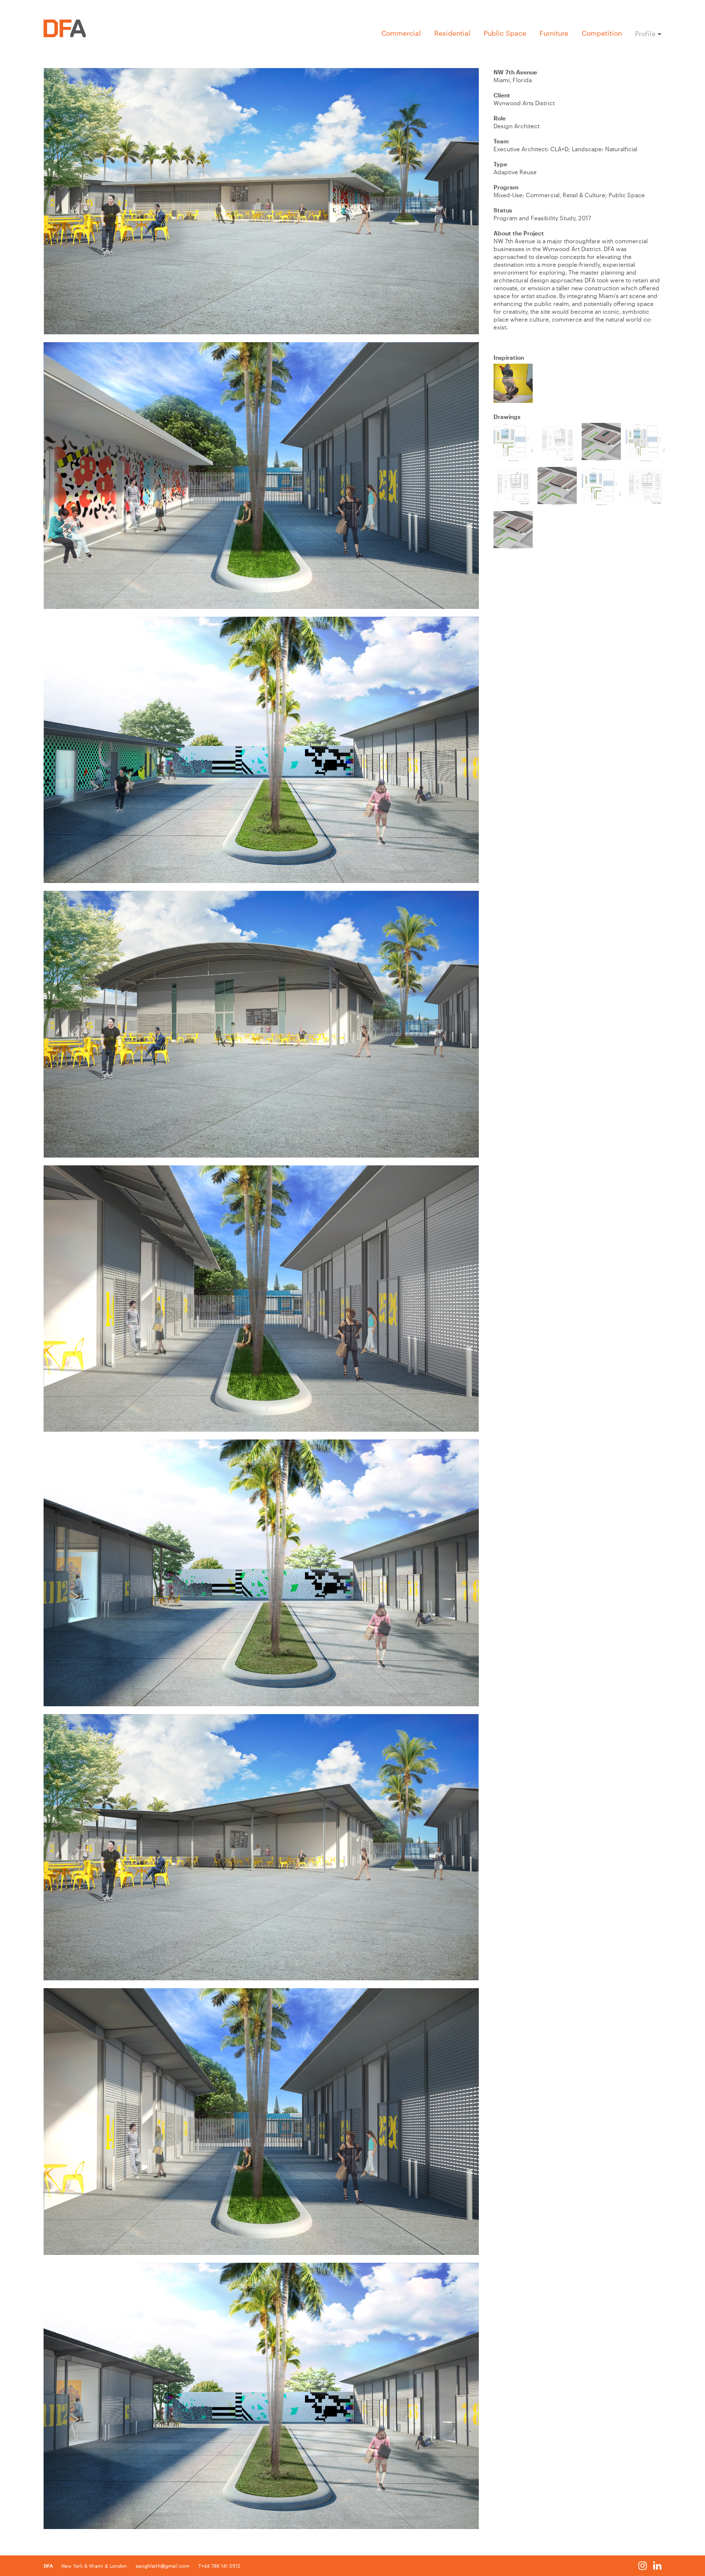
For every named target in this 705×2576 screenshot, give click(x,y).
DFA (49, 2566)
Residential (452, 33)
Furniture (554, 33)
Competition (602, 33)
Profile (645, 33)
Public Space (505, 33)
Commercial (401, 33)
